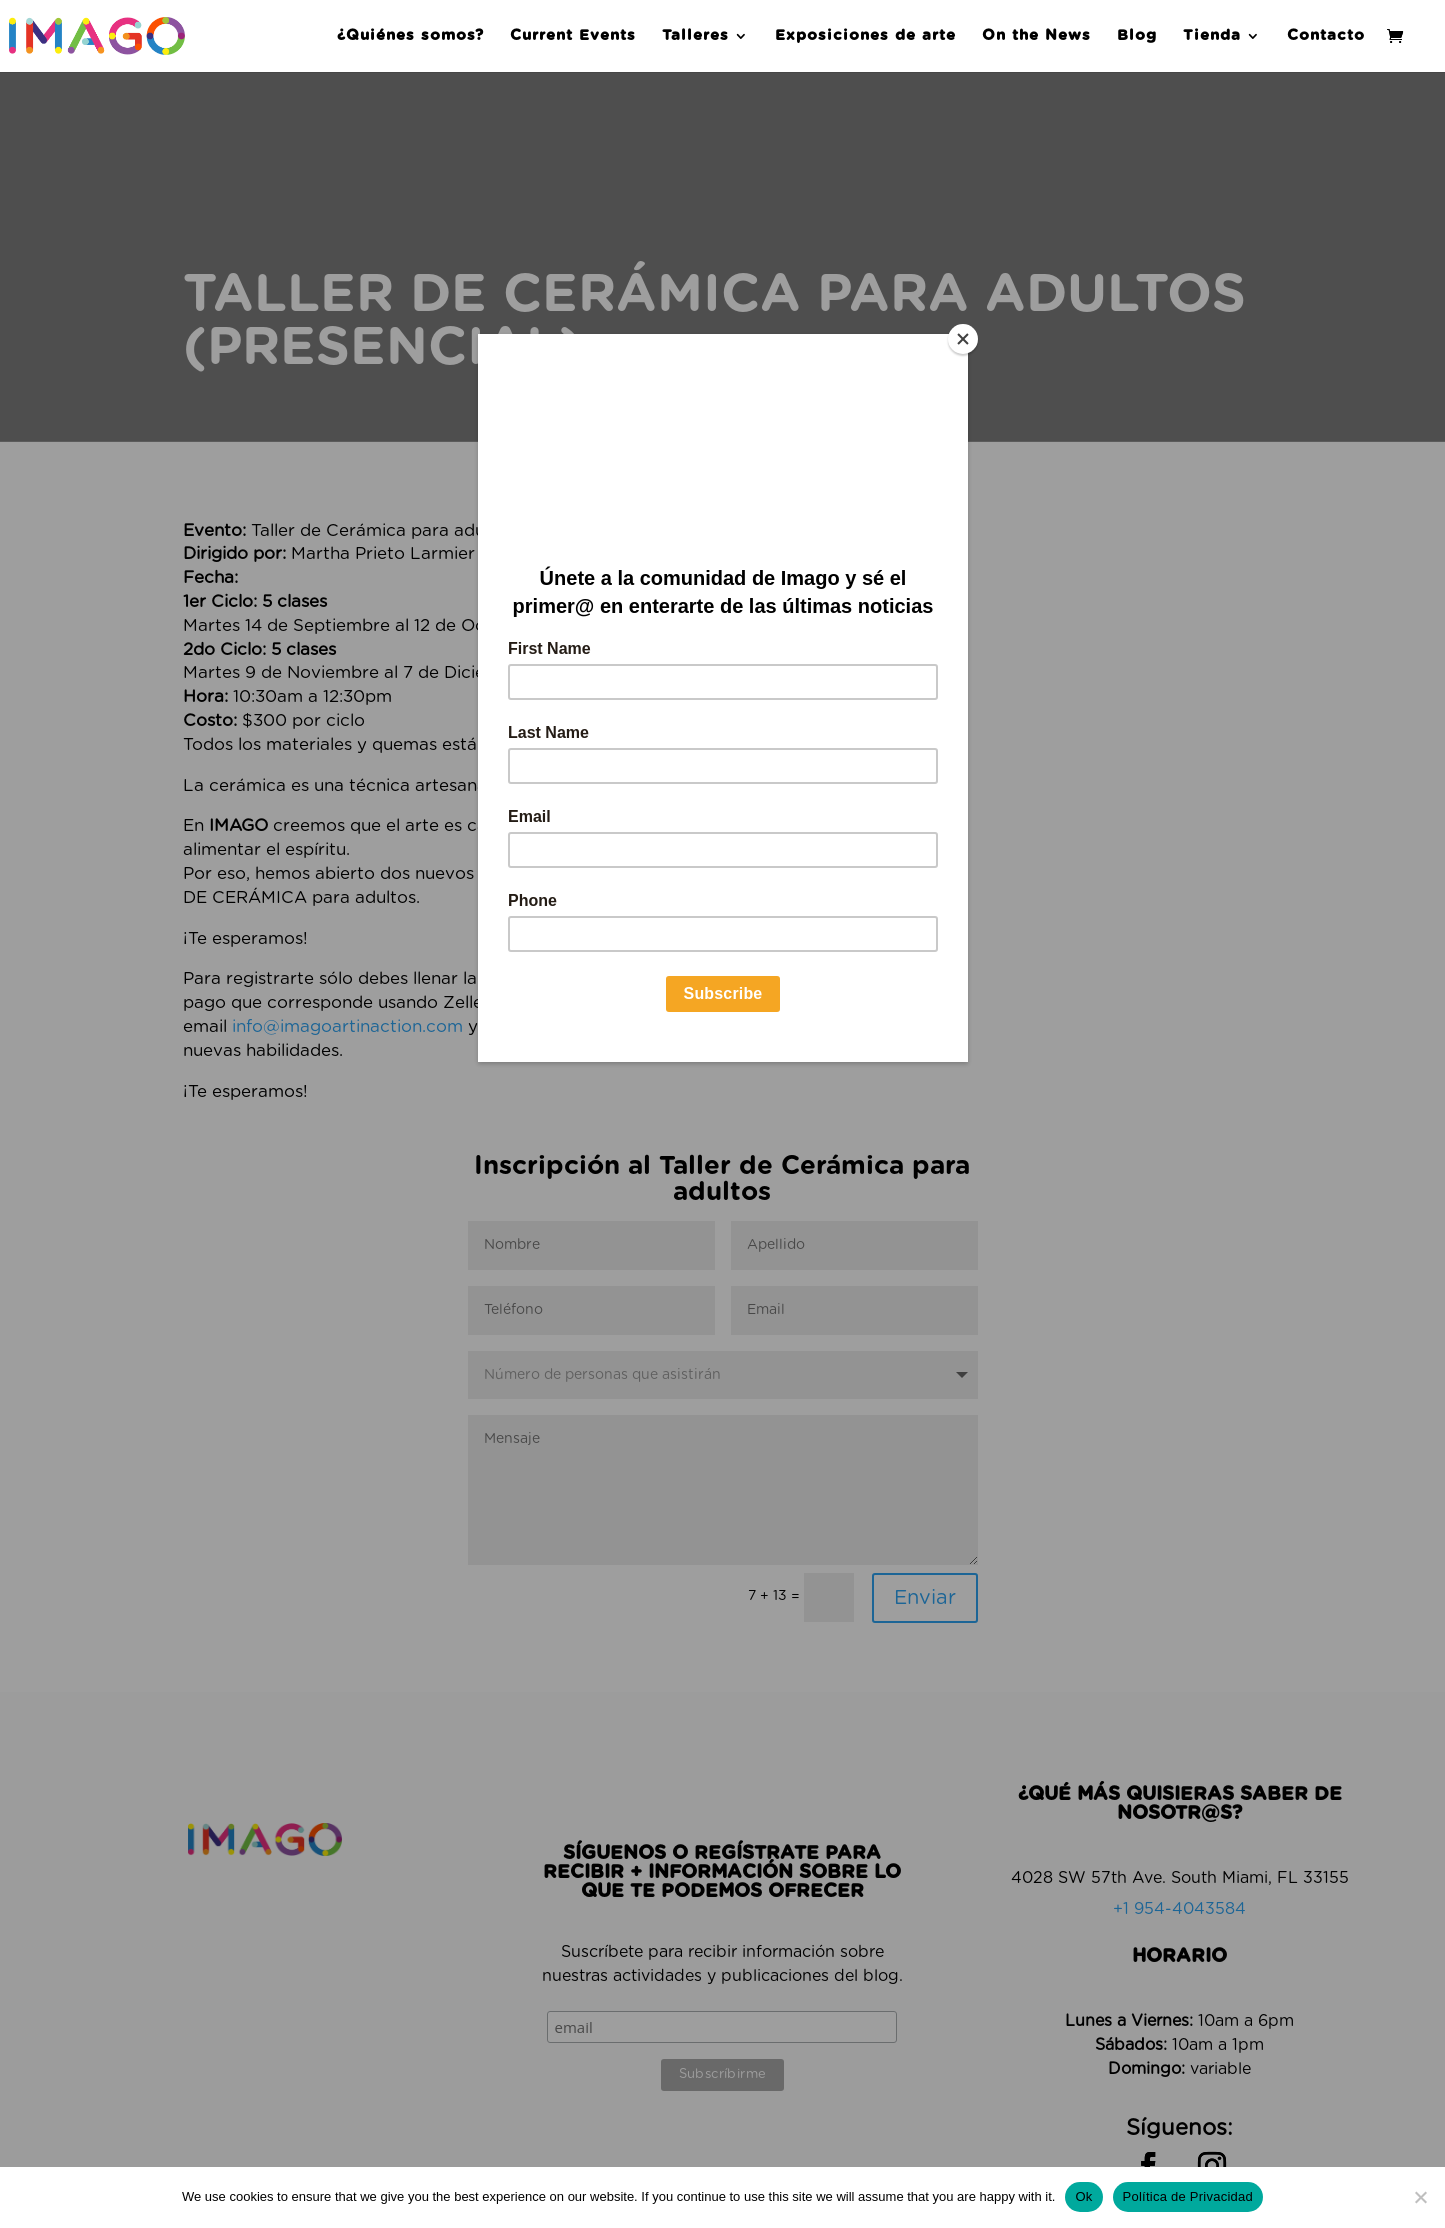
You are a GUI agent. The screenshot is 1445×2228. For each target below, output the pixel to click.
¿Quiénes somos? (410, 36)
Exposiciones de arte (865, 36)
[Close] (963, 339)
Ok (1083, 2196)
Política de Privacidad (1188, 2196)
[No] (1420, 2197)
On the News (1036, 36)
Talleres (695, 36)
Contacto (1326, 36)
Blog (1137, 36)
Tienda (1212, 36)
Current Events (573, 36)
